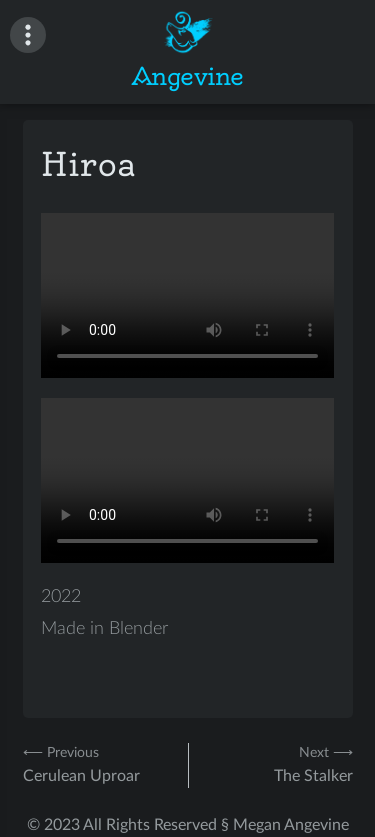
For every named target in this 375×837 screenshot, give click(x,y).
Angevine (188, 76)
